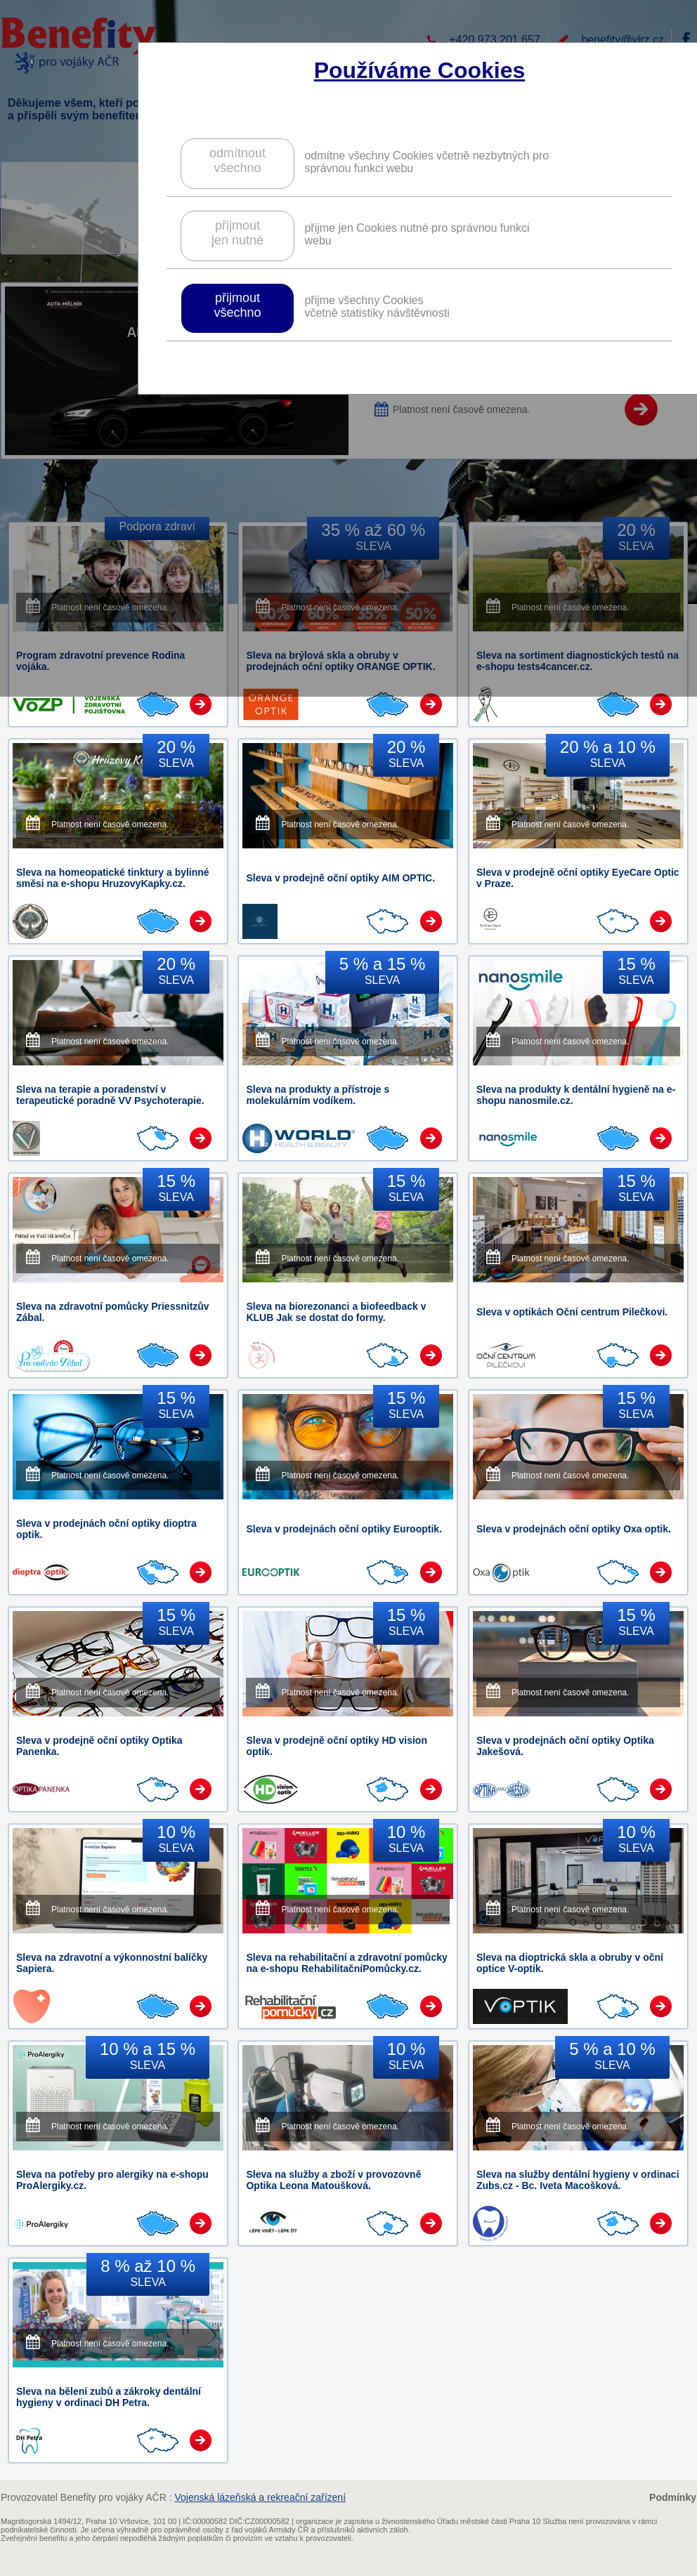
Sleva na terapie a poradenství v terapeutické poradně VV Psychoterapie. (110, 1095)
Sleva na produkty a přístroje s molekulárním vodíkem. (317, 1095)
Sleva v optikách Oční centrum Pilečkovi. (571, 1311)
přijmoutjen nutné (237, 232)
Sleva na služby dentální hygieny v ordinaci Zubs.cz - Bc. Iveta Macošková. (577, 2180)
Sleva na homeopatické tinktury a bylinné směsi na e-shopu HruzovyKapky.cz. (112, 878)
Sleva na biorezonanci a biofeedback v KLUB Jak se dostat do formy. (336, 1312)
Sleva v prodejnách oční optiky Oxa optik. (573, 1529)
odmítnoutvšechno (237, 160)
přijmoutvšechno (237, 305)
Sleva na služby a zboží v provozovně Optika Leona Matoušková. (333, 2180)
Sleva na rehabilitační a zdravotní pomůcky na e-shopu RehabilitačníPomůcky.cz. (346, 1963)
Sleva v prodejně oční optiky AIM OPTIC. (340, 877)
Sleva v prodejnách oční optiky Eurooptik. (344, 1529)
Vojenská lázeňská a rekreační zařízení (260, 2497)
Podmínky (672, 2497)
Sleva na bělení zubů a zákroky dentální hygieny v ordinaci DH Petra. (108, 2397)
